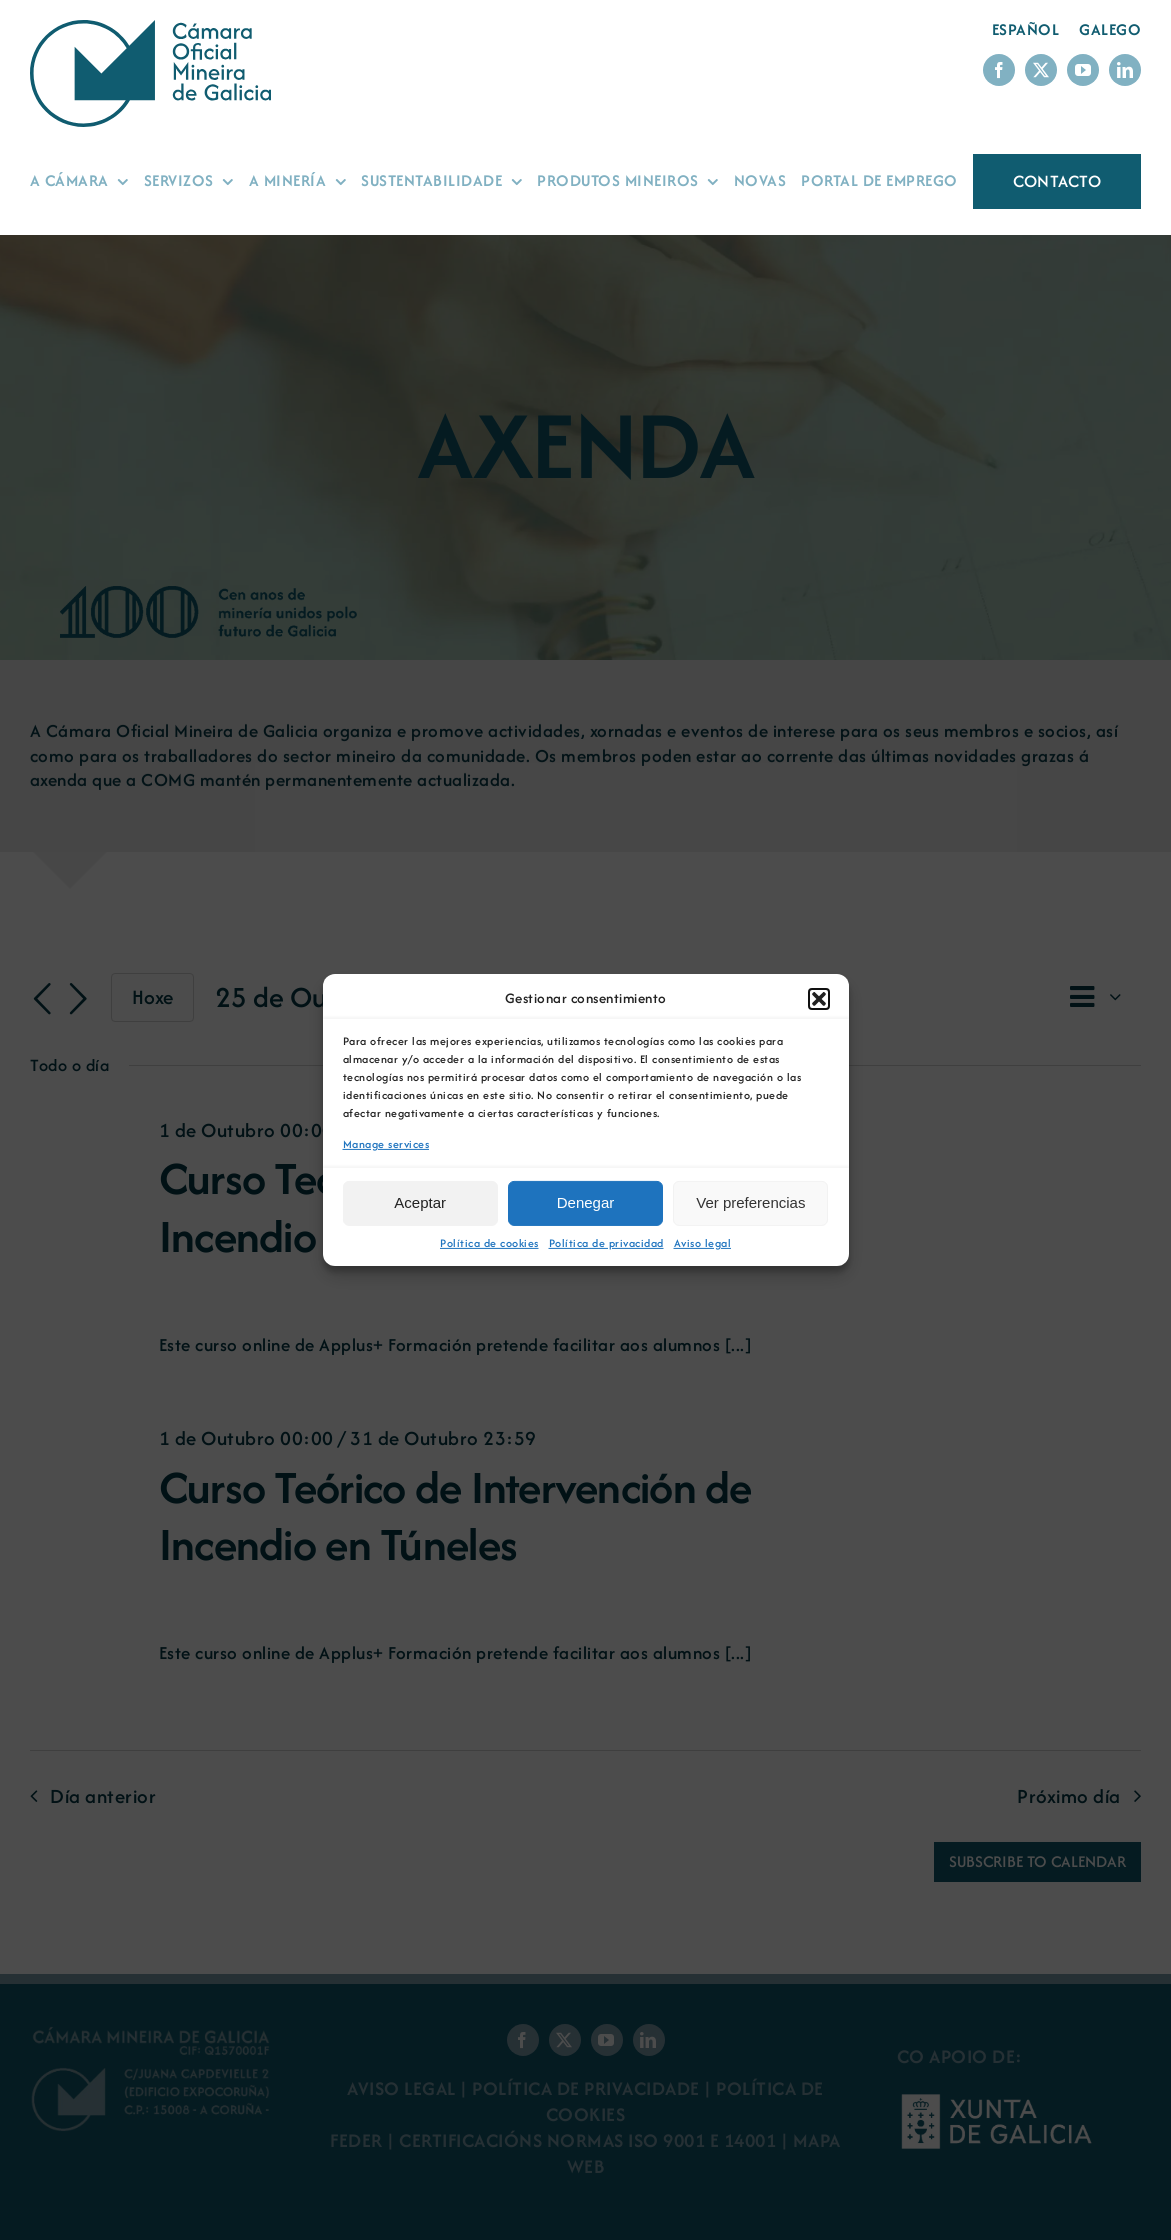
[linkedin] (1125, 70)
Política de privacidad (606, 1243)
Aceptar (420, 1202)
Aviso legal (703, 1243)
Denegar (586, 1202)
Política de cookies (489, 1243)
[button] (819, 999)
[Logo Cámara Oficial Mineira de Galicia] (155, 29)
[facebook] (999, 70)
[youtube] (1083, 70)
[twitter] (1041, 70)
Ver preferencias (750, 1202)
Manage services (386, 1144)
